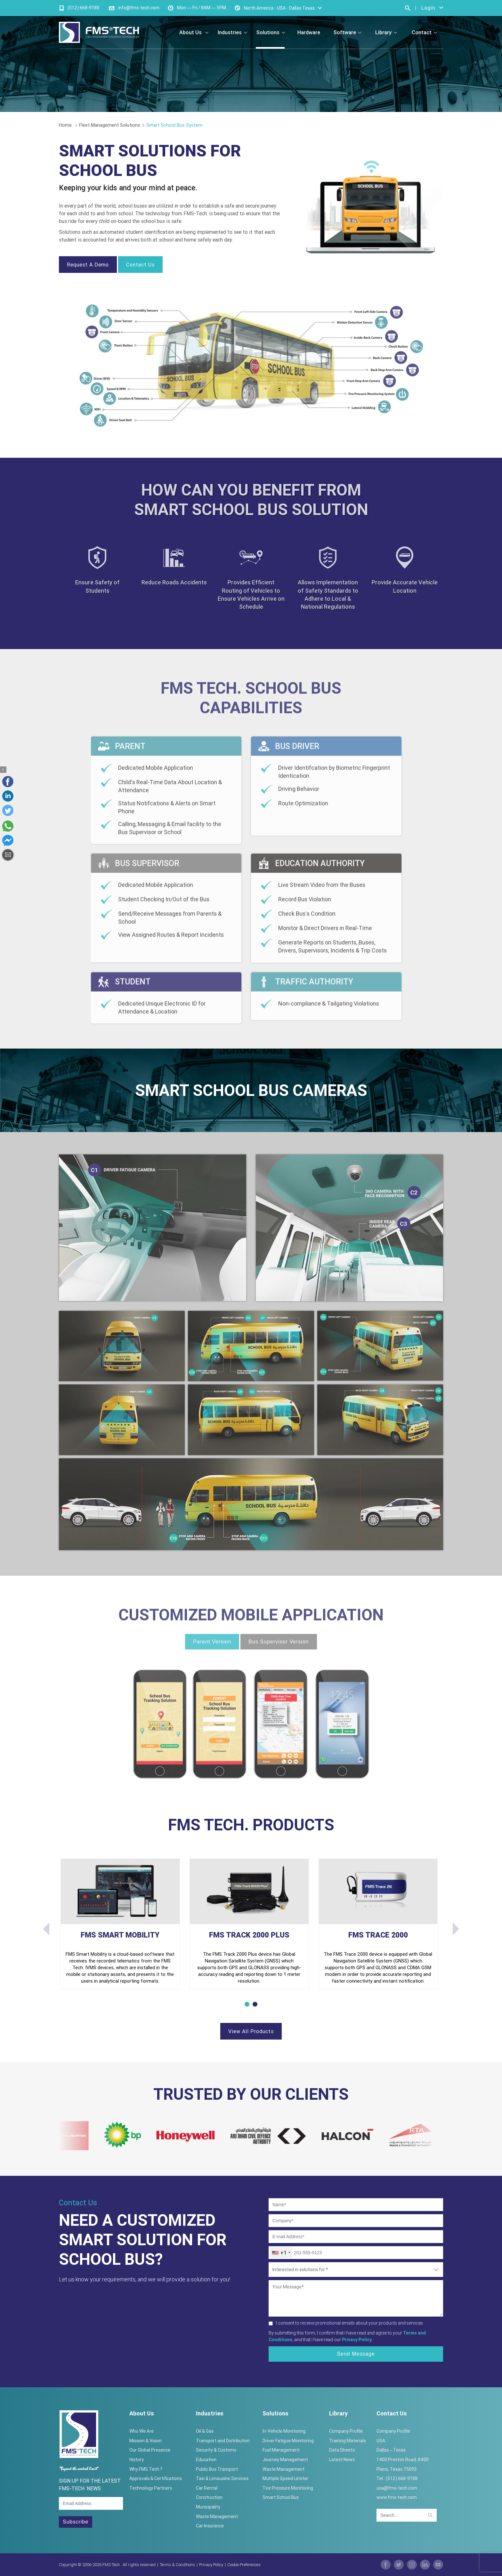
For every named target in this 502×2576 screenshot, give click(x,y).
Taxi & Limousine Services (222, 2478)
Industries (232, 32)
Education (206, 2459)
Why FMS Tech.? (145, 2469)
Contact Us (140, 264)
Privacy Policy (211, 2564)
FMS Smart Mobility (120, 1934)
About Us (193, 32)
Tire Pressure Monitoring (288, 2488)
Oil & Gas (205, 2431)
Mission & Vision (145, 2441)
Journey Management (285, 2459)
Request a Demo (88, 264)
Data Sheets (342, 2450)
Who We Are (141, 2431)
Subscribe (75, 2521)
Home (66, 125)
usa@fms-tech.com (396, 2488)
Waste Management (217, 2516)
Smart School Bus (281, 2497)
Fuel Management (281, 2450)
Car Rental (206, 2488)
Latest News (342, 2459)
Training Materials (347, 2441)
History (136, 2459)
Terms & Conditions (177, 2564)
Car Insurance (210, 2526)
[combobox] (281, 2252)
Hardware (308, 32)
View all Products (251, 2031)
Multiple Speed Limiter (285, 2478)
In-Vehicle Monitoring (284, 2431)
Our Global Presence (149, 2450)
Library (386, 32)
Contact (424, 32)
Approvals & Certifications (155, 2478)
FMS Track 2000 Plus (249, 1934)
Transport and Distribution (223, 2441)
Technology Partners (150, 2488)
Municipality (208, 2507)
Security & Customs (216, 2450)
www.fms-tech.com (396, 2497)
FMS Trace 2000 (378, 1934)
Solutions (270, 32)
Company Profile (346, 2431)
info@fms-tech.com (138, 8)
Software (347, 32)
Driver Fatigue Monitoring (288, 2441)
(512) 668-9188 (83, 8)
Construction (209, 2497)
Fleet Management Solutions (109, 125)
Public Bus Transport (217, 2469)
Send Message (356, 2354)
